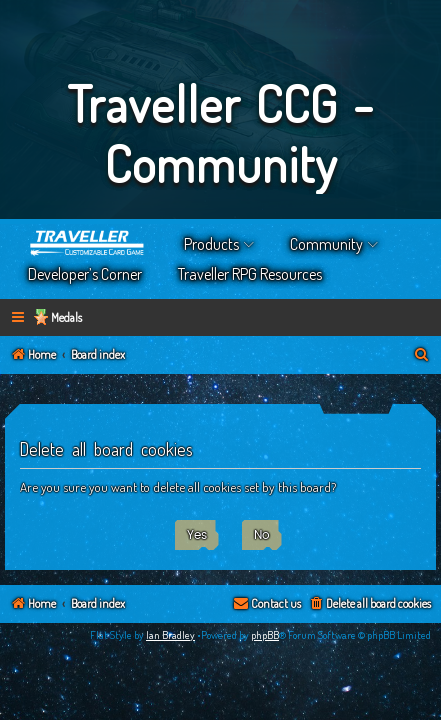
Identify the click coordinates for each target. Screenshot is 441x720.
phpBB (265, 652)
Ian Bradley (170, 652)
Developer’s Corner (85, 274)
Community (326, 244)
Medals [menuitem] (66, 317)
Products (211, 244)
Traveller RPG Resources (250, 274)
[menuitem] (107, 311)
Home (88, 244)
